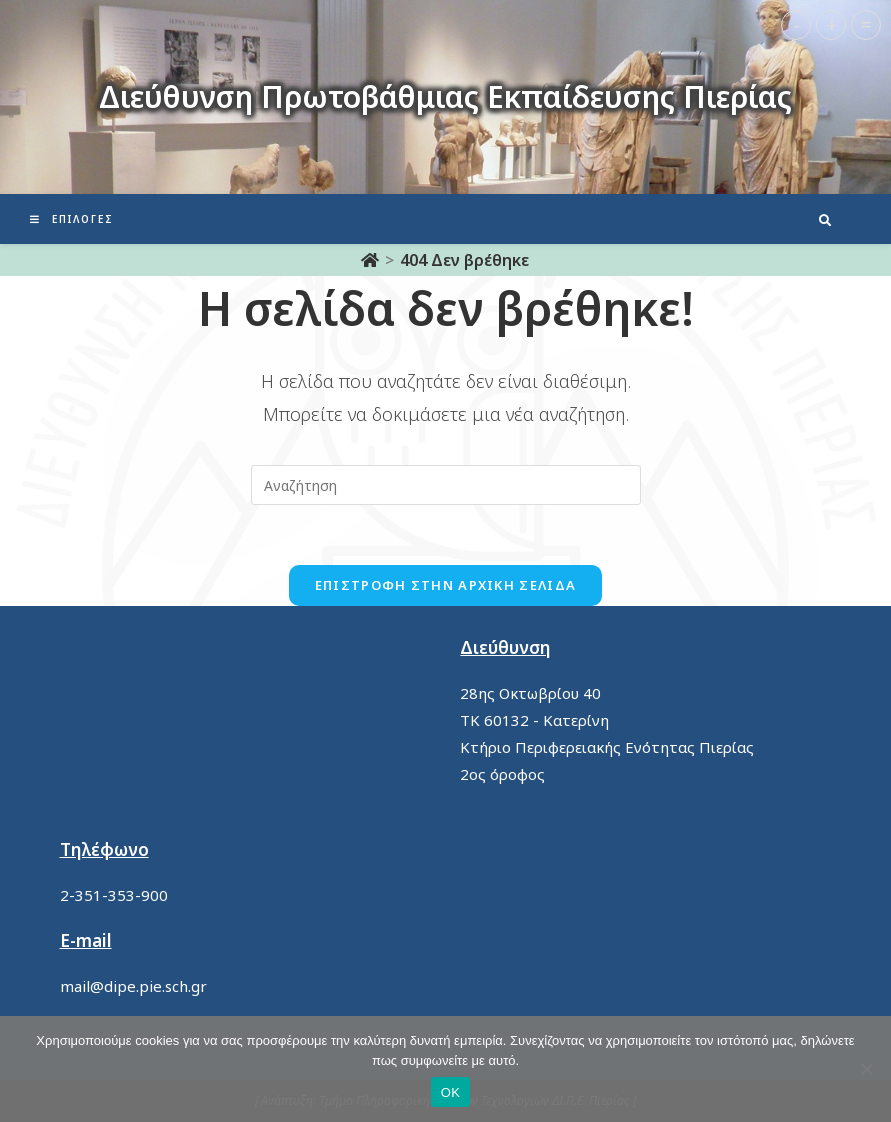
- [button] (796, 24)
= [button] (866, 24)
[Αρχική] (370, 260)
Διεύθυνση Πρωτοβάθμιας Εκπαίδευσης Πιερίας (445, 96)
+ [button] (831, 24)
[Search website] (825, 221)
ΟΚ (450, 1092)
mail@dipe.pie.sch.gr (133, 986)
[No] (866, 1069)
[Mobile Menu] (72, 219)
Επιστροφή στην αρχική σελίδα (445, 585)
